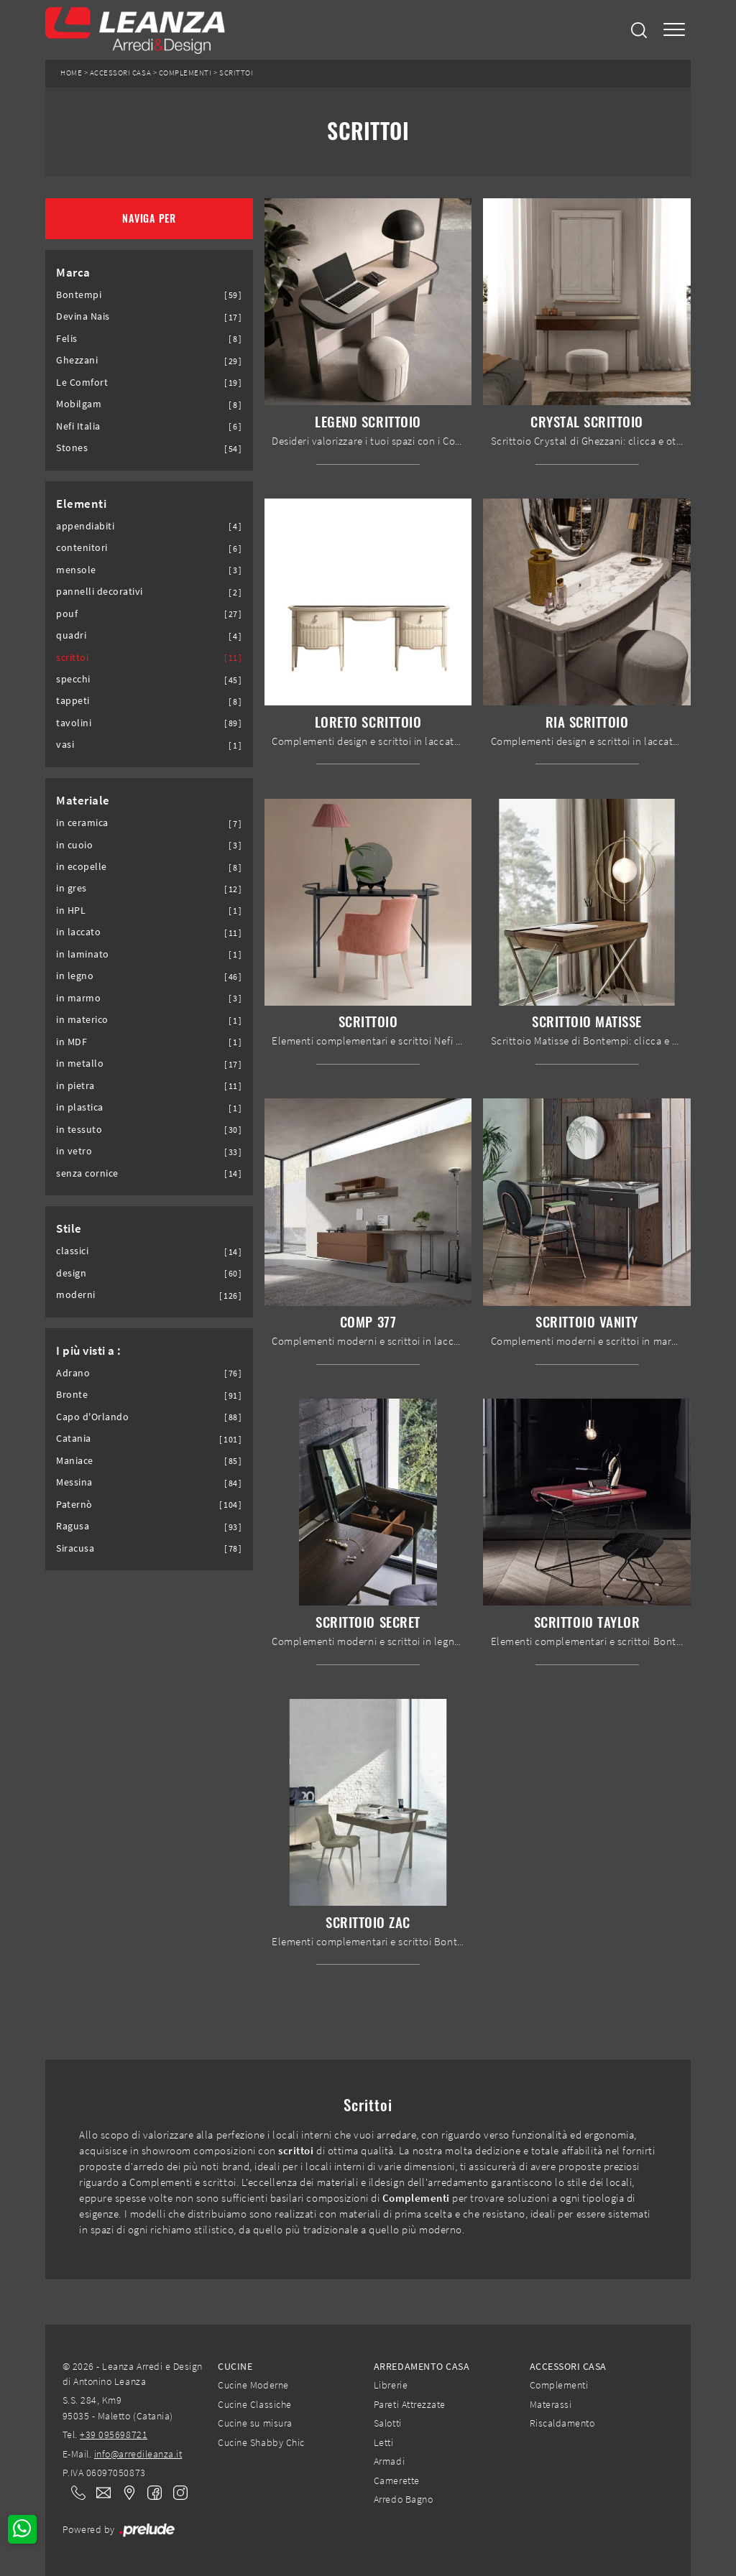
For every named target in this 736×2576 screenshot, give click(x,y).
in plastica (80, 1107)
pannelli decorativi (99, 591)
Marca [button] (73, 272)
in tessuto (79, 1129)
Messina (74, 1482)
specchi (73, 679)
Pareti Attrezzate (410, 2404)
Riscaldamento (562, 2423)
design (71, 1273)
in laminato (82, 954)
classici (72, 1251)
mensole (76, 570)
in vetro (74, 1151)
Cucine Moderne (253, 2384)
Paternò (74, 1504)
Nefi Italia (78, 426)
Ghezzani (77, 360)
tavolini (73, 723)
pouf (67, 614)
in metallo (80, 1063)
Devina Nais (83, 316)
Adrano (73, 1373)
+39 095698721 (113, 2434)
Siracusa (75, 1548)
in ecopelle (81, 867)
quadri (71, 635)
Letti (384, 2442)
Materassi (551, 2404)
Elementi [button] (81, 503)
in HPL (71, 910)
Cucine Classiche (254, 2404)
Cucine (235, 2366)
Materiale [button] (83, 800)
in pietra (75, 1086)
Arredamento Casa (421, 2366)
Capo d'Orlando (92, 1417)
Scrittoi (236, 73)
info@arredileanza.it (138, 2453)
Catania (73, 1438)
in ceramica (82, 823)
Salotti (388, 2423)
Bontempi (78, 295)
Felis (67, 339)
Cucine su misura (255, 2423)
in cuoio (74, 845)
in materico (82, 1020)
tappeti (73, 701)
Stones (72, 448)
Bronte (72, 1395)
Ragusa (72, 1526)
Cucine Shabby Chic (261, 2442)
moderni (76, 1295)
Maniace (74, 1461)
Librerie (391, 2384)
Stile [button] (69, 1228)
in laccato (78, 932)
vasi (65, 744)
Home (71, 73)
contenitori (82, 548)
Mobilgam (78, 404)
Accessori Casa (120, 73)
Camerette (397, 2480)
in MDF (71, 1042)
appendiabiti (85, 526)
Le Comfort (82, 382)
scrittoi (72, 658)
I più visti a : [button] (88, 1350)
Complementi (185, 73)
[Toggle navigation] (674, 30)
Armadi (389, 2461)
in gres (71, 888)
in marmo (78, 998)
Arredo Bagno (403, 2499)
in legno (74, 976)
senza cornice (87, 1173)
